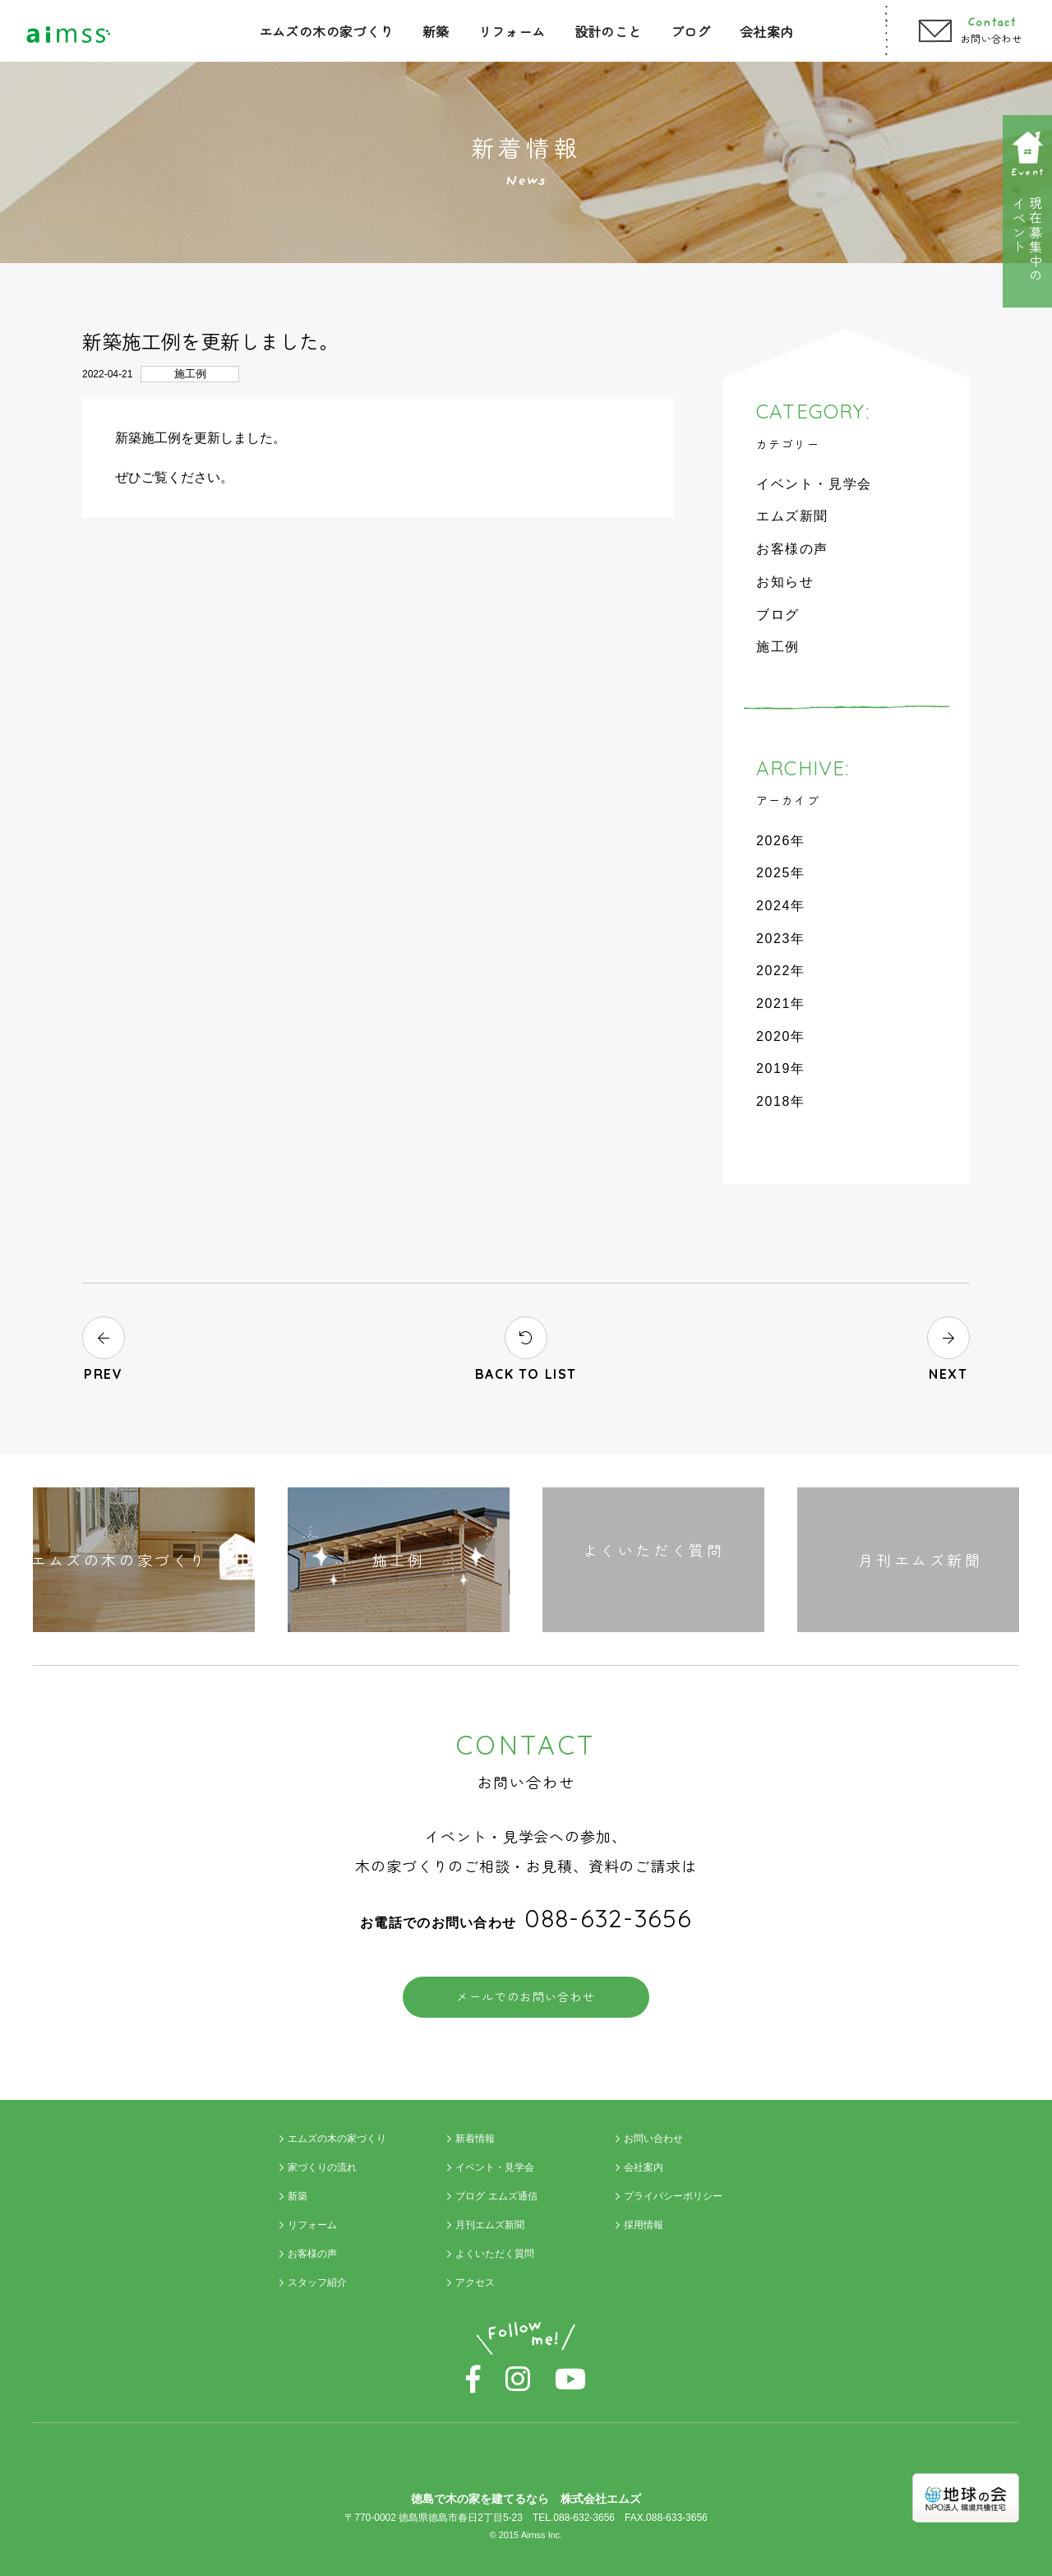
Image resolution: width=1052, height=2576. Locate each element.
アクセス (475, 2282)
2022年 (780, 971)
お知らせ (785, 582)
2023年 (780, 939)
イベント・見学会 (814, 484)
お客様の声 (792, 549)
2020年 (780, 1036)
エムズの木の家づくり (326, 31)
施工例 (778, 647)
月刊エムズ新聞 (489, 2225)
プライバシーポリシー (673, 2196)
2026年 (780, 841)
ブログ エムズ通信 (496, 2196)
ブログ (691, 31)
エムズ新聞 (792, 516)
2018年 (780, 1101)
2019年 (780, 1068)
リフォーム (512, 31)
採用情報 (643, 2225)
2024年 (780, 906)
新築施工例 (148, 438)
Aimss (68, 34)
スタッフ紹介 (317, 2282)
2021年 (780, 1004)
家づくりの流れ (322, 2167)
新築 (436, 31)
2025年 (780, 873)
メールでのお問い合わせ (525, 1996)
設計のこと (608, 31)
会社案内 (767, 31)
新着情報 (475, 2138)
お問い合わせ (653, 2138)
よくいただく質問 (494, 2253)
